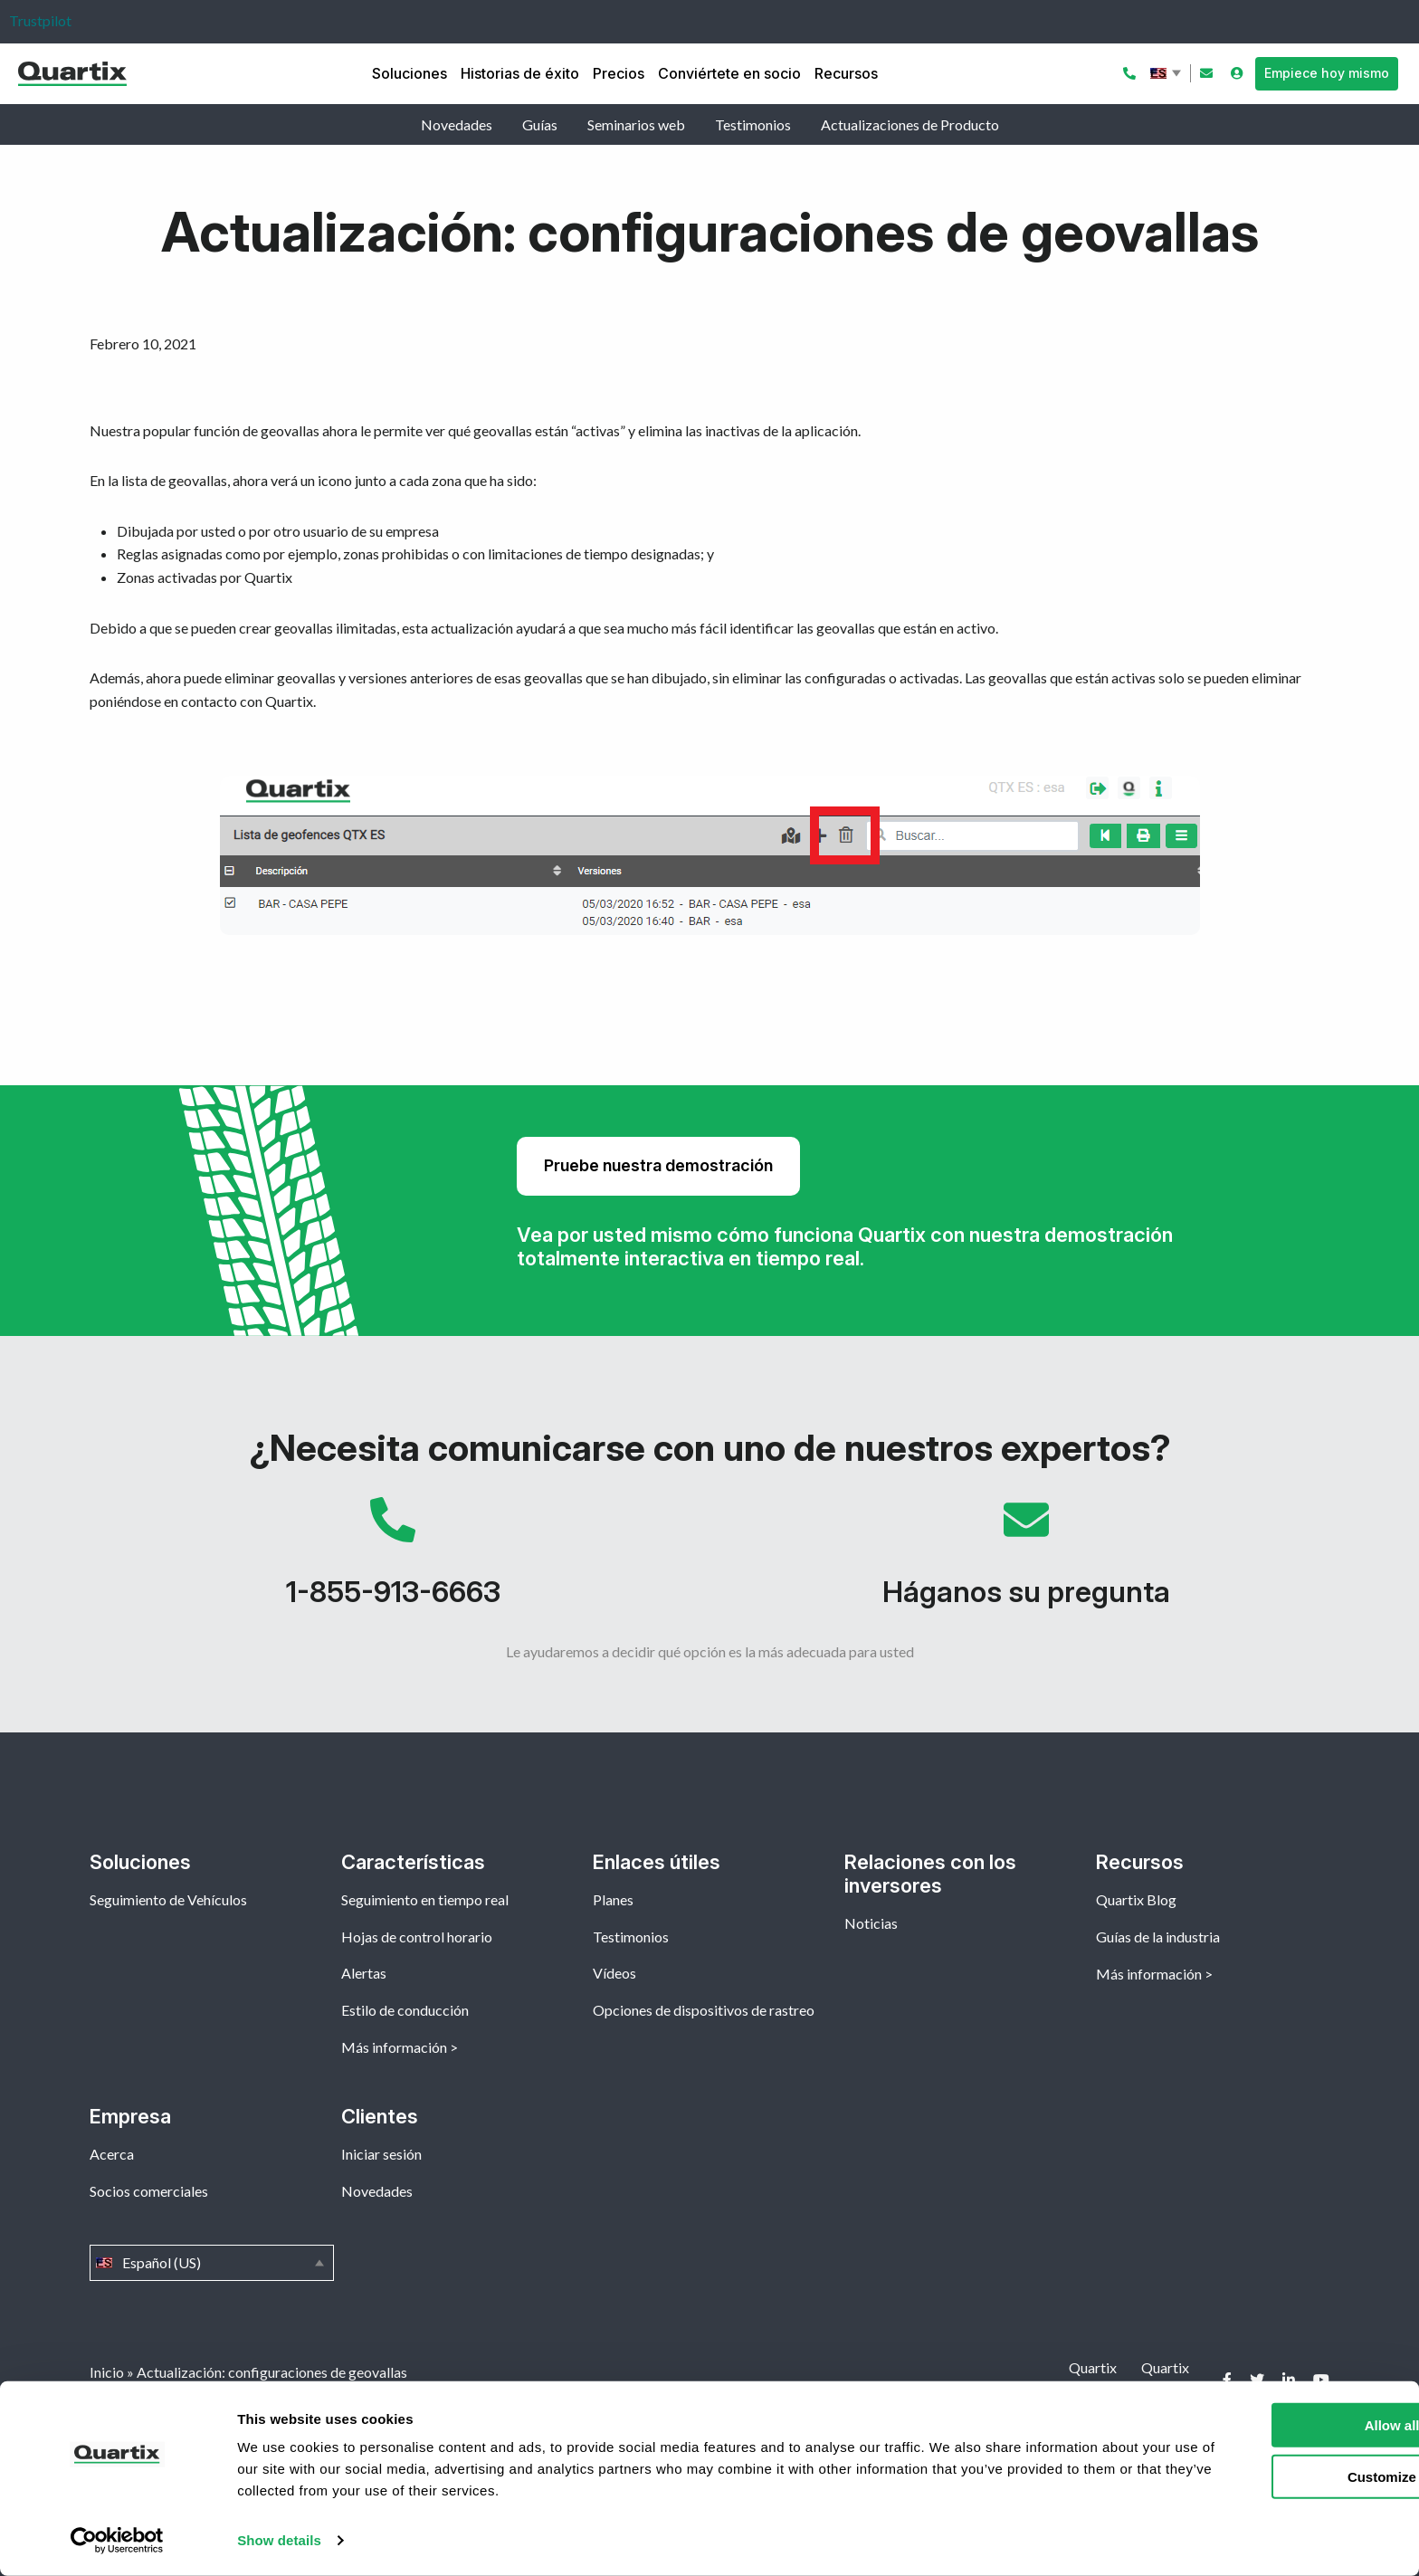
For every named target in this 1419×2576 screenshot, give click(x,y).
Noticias (871, 1923)
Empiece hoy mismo (1326, 73)
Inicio (107, 2371)
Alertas (363, 1972)
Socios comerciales (149, 2190)
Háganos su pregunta (1026, 1561)
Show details (279, 2540)
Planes (613, 1899)
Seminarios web (636, 124)
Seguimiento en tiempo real (425, 1899)
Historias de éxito (520, 73)
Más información (394, 2047)
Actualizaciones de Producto (910, 124)
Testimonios (753, 124)
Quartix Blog (1136, 1899)
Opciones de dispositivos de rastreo (703, 2009)
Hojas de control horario (416, 1936)
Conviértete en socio (729, 73)
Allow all (1268, 2425)
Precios (618, 73)
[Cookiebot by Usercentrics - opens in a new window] (117, 2540)
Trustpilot (40, 20)
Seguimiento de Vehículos (168, 1899)
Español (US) (1167, 73)
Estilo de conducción (405, 2009)
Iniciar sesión (381, 2153)
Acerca (112, 2153)
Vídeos (614, 1972)
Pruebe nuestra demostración (658, 1165)
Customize (1269, 2476)
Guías (539, 124)
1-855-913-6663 (393, 1561)
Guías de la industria (1158, 1936)
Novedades (456, 124)
